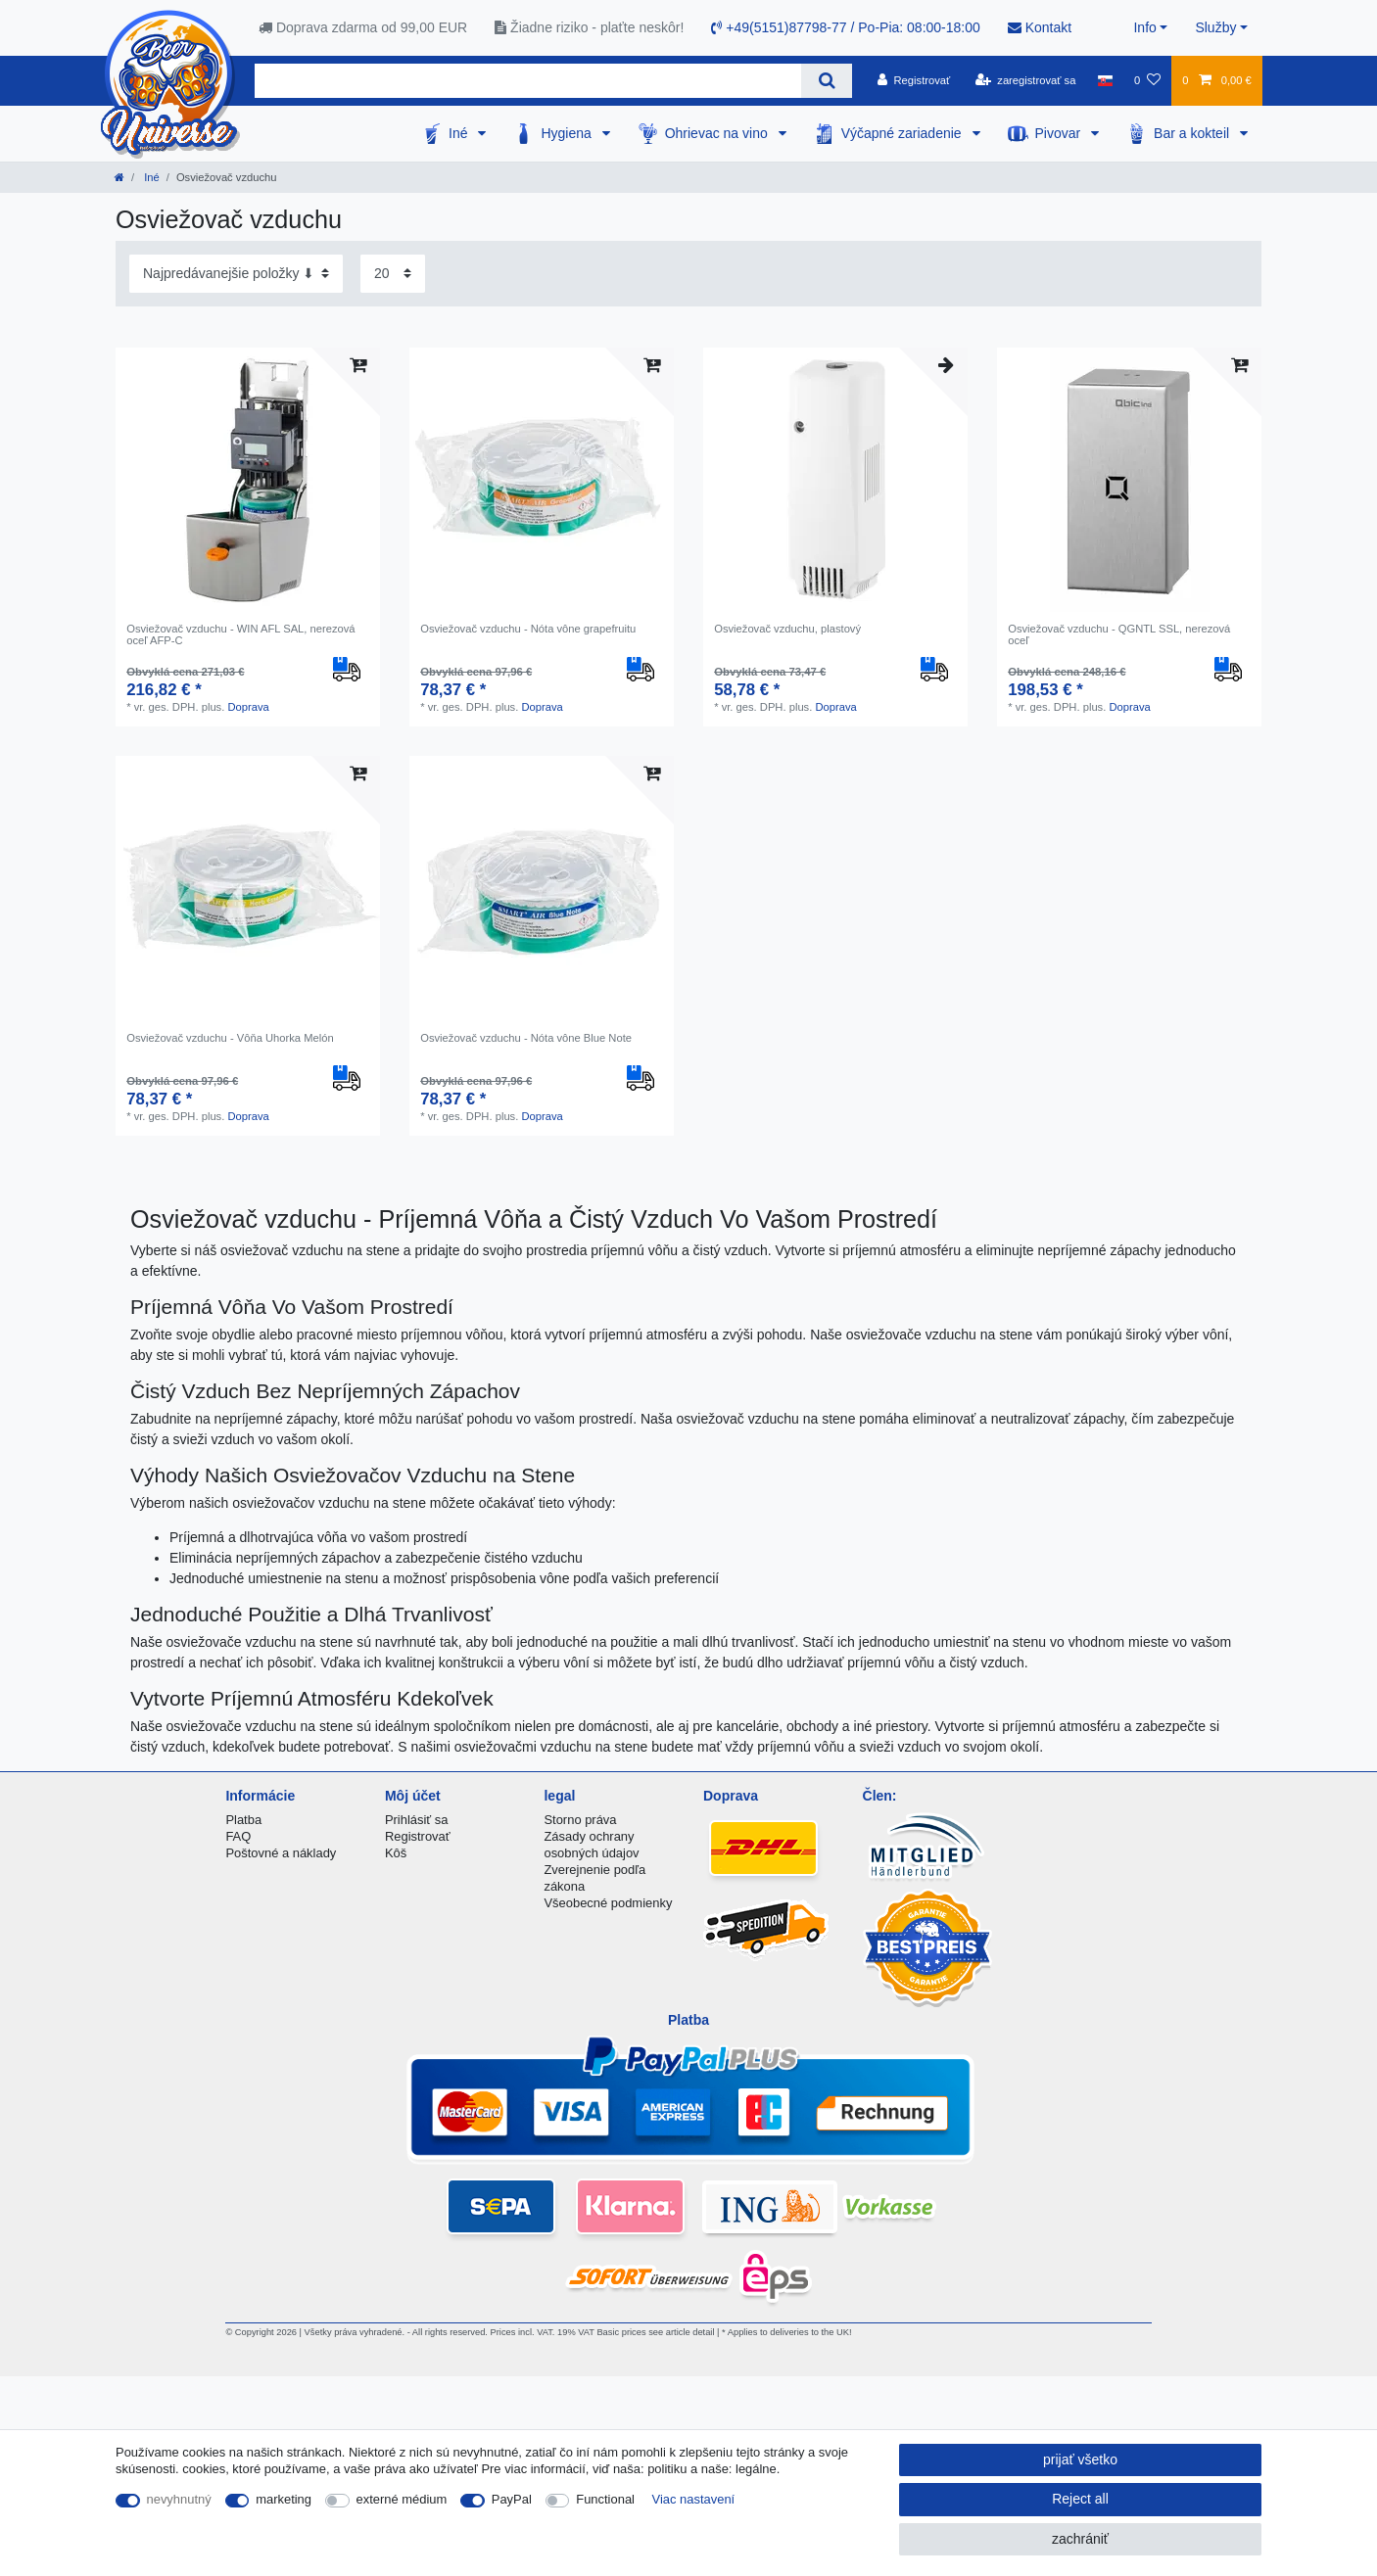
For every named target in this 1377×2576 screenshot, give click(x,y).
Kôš (395, 1853)
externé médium (402, 2499)
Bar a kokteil (1193, 133)
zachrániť (1080, 2539)
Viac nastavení (694, 2499)
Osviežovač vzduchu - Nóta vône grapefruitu (528, 628)
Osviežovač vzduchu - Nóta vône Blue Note (526, 1038)
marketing (283, 2499)
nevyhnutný (179, 2499)
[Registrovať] (914, 80)
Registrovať (418, 1836)
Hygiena (567, 133)
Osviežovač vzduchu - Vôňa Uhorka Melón (229, 1038)
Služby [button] (1215, 27)
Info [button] (1144, 27)
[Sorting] (236, 274)
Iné (460, 133)
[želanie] (1147, 80)
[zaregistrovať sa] (1026, 80)
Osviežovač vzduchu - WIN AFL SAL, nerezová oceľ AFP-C (240, 634)
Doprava (247, 707)
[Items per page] (392, 274)
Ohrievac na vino (718, 133)
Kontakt (1039, 27)
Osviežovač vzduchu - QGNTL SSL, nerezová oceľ (1119, 634)
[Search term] (528, 81)
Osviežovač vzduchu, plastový (787, 628)
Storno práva (580, 1819)
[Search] (826, 81)
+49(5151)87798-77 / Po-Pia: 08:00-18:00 (845, 27)
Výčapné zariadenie (903, 133)
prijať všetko (1080, 2459)
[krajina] (1105, 80)
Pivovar (1060, 133)
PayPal (512, 2499)
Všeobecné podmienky (608, 1903)
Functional (605, 2499)
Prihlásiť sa (417, 1819)
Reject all (1080, 2498)
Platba (243, 1819)
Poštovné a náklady (280, 1853)
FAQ (238, 1836)
